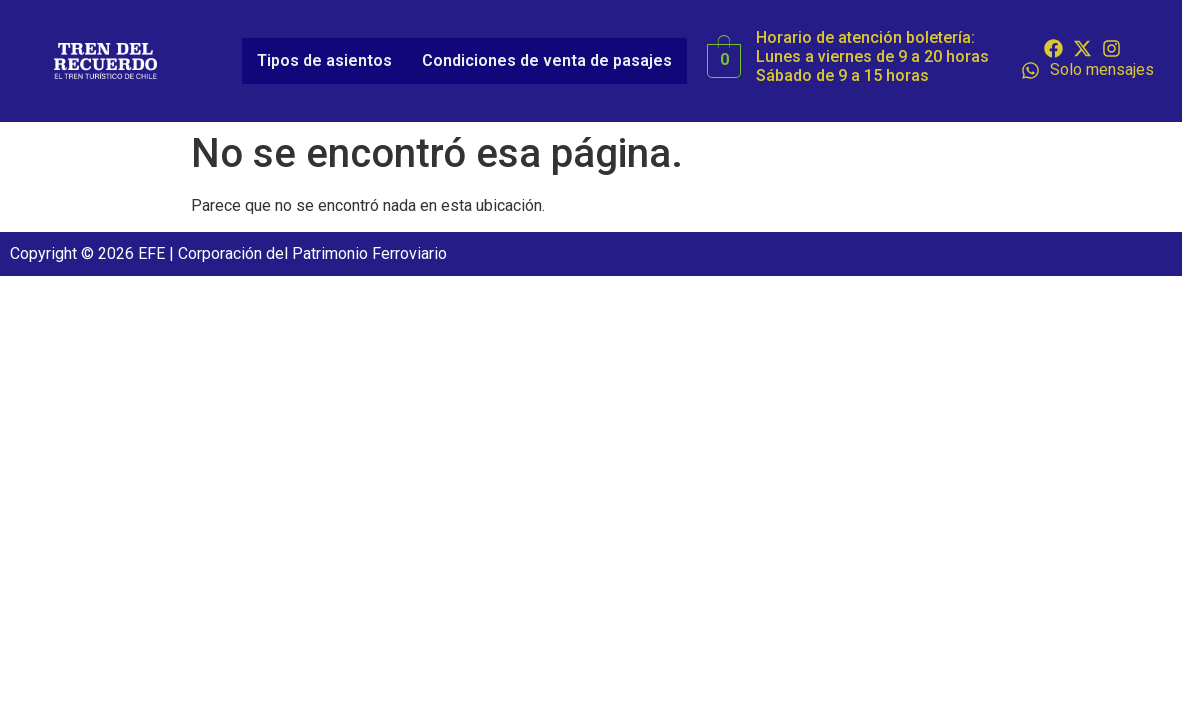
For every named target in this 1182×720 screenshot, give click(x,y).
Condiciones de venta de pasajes (547, 60)
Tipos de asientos (324, 60)
